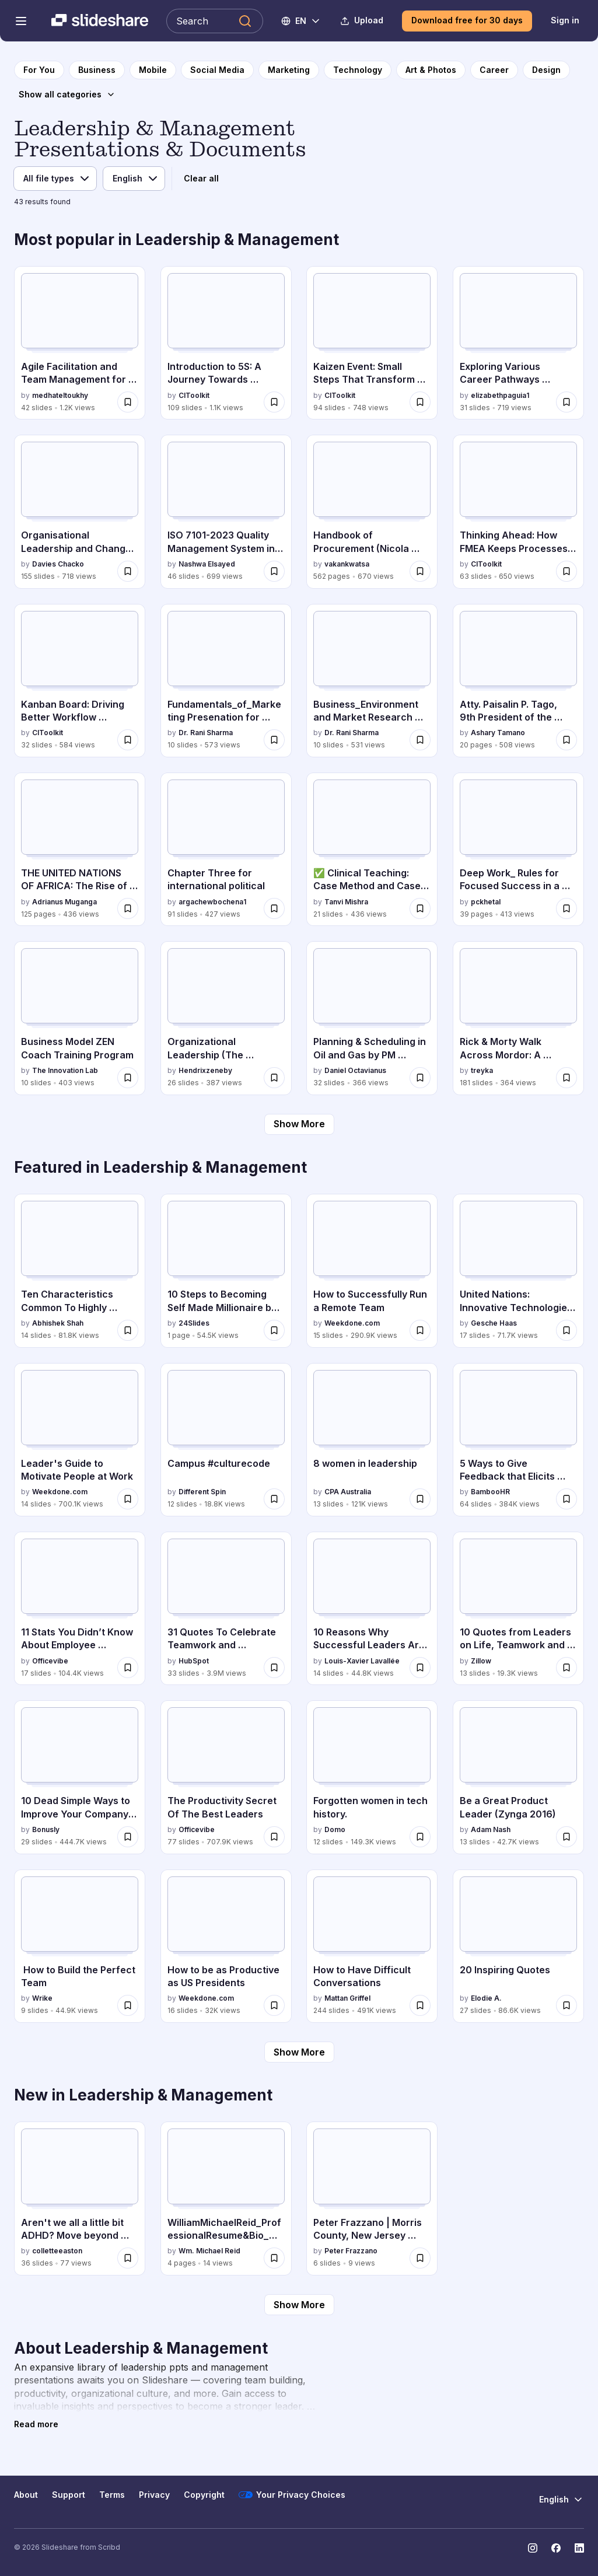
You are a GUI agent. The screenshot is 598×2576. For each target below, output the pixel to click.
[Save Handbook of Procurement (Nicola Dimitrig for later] (420, 571)
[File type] (55, 178)
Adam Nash (490, 1829)
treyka (482, 1070)
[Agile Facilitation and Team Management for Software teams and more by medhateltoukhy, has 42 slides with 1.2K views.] (79, 343)
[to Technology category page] (357, 70)
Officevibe (50, 1660)
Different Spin (202, 1491)
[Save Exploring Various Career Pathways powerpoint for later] (566, 402)
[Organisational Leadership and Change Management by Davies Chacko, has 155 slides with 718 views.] (79, 511)
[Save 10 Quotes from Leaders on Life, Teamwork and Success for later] (566, 1667)
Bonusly (46, 1829)
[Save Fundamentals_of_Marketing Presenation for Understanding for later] (274, 739)
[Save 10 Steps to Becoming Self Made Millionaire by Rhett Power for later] (274, 1330)
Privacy (154, 2495)
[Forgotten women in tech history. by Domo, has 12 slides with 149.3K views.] (372, 1777)
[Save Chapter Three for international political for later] (274, 908)
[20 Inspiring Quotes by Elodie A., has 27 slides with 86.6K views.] (518, 1946)
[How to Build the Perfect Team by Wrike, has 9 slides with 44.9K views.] (79, 1946)
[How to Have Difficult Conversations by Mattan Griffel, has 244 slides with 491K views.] (372, 1946)
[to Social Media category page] (217, 70)
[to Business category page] (97, 70)
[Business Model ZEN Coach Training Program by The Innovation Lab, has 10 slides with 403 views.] (79, 1018)
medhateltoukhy (60, 395)
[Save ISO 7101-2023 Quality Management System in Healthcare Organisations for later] (274, 571)
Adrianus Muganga (64, 901)
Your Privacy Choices (292, 2495)
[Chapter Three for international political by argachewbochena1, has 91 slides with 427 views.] (226, 849)
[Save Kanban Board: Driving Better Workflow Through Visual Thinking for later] (127, 739)
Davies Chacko (58, 564)
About (26, 2495)
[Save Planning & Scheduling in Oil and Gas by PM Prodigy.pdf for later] (420, 1077)
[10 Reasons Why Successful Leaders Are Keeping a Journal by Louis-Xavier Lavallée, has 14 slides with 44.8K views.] (372, 1608)
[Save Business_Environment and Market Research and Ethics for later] (420, 739)
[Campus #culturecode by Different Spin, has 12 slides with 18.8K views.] (226, 1440)
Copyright (204, 2495)
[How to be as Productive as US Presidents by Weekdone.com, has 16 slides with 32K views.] (226, 1946)
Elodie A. (486, 1998)
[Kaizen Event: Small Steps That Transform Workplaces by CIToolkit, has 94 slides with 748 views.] (372, 343)
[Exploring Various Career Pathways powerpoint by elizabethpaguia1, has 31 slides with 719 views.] (518, 343)
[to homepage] (39, 70)
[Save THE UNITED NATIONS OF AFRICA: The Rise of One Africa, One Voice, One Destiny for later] (127, 908)
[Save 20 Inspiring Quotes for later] (566, 2005)
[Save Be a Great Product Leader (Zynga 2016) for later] (566, 1836)
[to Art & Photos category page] (431, 70)
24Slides (194, 1323)
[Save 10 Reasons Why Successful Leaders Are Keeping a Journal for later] (420, 1667)
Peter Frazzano (350, 2250)
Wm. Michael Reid (209, 2250)
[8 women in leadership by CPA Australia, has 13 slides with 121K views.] (372, 1440)
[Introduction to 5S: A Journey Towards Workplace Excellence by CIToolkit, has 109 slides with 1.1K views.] (226, 343)
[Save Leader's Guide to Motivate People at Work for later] (127, 1498)
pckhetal (486, 901)
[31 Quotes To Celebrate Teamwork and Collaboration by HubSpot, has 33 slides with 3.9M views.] (226, 1608)
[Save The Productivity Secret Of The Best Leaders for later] (274, 1836)
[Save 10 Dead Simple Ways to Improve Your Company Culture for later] (127, 1836)
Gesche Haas (494, 1323)
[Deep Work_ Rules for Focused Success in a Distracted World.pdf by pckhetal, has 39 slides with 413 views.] (518, 849)
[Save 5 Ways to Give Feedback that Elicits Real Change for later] (566, 1498)
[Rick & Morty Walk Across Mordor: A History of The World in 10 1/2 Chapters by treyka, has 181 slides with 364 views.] (518, 1018)
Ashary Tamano (498, 732)
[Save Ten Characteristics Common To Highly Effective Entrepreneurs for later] (127, 1330)
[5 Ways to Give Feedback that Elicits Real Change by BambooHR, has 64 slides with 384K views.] (518, 1440)
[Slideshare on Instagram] (532, 2548)
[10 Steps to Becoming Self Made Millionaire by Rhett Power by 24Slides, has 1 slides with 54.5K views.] (226, 1270)
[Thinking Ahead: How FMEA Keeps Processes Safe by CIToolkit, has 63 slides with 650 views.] (518, 511)
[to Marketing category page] (288, 70)
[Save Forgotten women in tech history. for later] (420, 1836)
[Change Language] (301, 21)
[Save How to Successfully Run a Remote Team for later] (420, 1330)
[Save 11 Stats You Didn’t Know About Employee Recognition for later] (127, 1667)
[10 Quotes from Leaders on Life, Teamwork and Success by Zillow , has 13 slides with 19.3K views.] (518, 1608)
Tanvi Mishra (346, 901)
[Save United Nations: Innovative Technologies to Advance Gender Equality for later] (566, 1330)
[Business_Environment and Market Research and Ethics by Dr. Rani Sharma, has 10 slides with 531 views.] (372, 681)
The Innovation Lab (65, 1070)
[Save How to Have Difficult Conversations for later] (420, 2005)
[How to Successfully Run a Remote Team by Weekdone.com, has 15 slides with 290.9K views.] (372, 1270)
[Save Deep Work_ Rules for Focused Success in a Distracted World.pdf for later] (566, 908)
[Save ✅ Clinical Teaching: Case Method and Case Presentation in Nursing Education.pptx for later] (420, 908)
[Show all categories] (67, 94)
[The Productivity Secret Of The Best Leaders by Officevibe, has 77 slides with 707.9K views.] (226, 1777)
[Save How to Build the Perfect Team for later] (127, 2005)
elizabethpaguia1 (500, 395)
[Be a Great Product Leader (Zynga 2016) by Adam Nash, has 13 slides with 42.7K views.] (518, 1777)
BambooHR (490, 1491)
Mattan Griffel (347, 1998)
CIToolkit (194, 395)
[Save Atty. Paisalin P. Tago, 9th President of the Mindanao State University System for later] (566, 739)
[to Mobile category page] (153, 70)
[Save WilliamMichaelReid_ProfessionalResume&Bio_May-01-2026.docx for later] (274, 2258)
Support (68, 2495)
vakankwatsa (346, 564)
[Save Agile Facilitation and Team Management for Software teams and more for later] (127, 402)
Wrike (42, 1998)
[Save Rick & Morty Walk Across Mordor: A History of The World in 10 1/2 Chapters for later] (566, 1077)
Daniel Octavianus (355, 1070)
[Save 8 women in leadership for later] (420, 1498)
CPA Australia (347, 1491)
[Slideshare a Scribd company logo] (99, 21)
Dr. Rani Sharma (206, 732)
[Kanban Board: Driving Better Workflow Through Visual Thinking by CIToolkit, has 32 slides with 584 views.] (79, 681)
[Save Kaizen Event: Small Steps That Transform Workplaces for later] (420, 402)
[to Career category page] (494, 70)
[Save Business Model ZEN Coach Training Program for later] (127, 1077)
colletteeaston (57, 2250)
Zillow (481, 1660)
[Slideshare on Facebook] (556, 2548)
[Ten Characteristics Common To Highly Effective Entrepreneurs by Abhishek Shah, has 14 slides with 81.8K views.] (79, 1270)
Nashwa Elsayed (207, 564)
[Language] (134, 178)
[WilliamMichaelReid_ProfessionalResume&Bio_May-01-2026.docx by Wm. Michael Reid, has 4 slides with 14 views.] (226, 2198)
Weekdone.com (352, 1323)
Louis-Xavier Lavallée (362, 1660)
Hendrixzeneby (205, 1070)
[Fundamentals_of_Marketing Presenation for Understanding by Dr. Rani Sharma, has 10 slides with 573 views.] (226, 681)
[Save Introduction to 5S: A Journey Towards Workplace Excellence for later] (274, 402)
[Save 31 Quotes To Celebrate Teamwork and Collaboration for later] (274, 1667)
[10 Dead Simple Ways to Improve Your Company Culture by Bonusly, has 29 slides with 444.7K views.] (79, 1777)
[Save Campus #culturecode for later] (274, 1498)
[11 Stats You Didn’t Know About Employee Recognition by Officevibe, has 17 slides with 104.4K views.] (79, 1608)
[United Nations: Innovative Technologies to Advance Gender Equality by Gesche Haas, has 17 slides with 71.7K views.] (518, 1270)
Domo (334, 1829)
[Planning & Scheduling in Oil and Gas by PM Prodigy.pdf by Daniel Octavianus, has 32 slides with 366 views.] (372, 1018)
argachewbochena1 (212, 901)
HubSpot (194, 1660)
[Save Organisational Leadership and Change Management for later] (127, 571)
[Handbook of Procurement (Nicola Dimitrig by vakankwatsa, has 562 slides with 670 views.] (372, 511)
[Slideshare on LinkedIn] (579, 2548)
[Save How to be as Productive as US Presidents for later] (274, 2005)
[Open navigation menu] (21, 21)
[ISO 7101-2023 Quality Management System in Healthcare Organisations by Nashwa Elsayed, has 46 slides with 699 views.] (226, 511)
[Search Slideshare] (215, 21)
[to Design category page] (546, 70)
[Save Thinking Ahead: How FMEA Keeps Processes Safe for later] (566, 571)
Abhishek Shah (57, 1323)
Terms (112, 2495)
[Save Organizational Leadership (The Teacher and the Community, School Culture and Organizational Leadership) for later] (274, 1077)
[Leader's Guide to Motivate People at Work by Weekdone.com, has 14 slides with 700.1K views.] (79, 1440)
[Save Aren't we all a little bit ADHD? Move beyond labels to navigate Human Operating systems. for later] (127, 2258)
